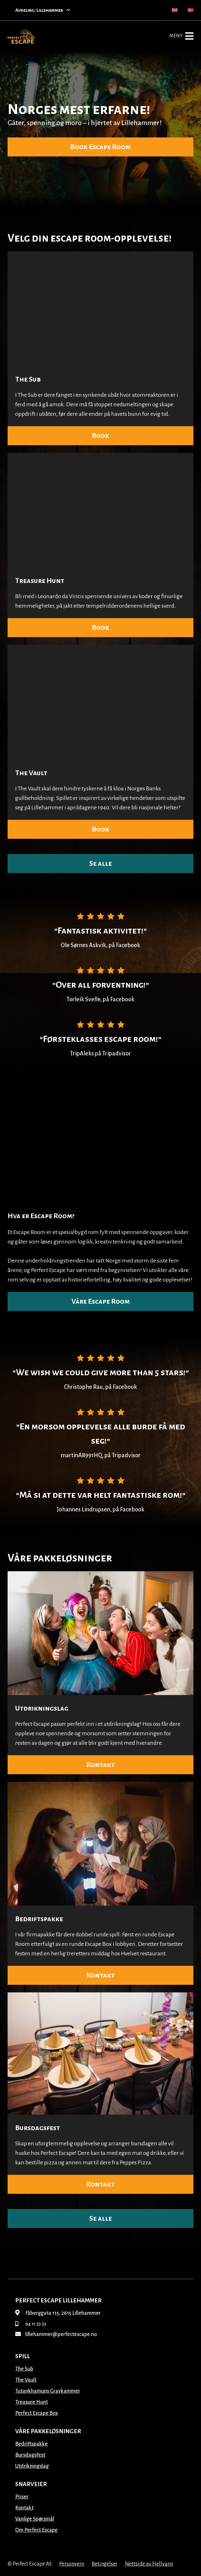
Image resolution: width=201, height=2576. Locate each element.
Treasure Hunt (39, 581)
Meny (181, 36)
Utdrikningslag (41, 1708)
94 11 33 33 (30, 2323)
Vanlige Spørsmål (34, 2519)
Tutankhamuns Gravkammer (47, 2391)
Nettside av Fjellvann (149, 2564)
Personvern (71, 2564)
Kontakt (100, 1765)
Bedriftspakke (39, 1919)
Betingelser (104, 2564)
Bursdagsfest (37, 2128)
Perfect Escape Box (36, 2413)
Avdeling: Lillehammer (42, 10)
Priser (21, 2497)
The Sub (28, 379)
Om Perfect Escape (36, 2530)
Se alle (100, 863)
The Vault (31, 773)
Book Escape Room (100, 147)
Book (100, 436)
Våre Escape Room (101, 1301)
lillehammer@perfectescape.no (56, 2334)
